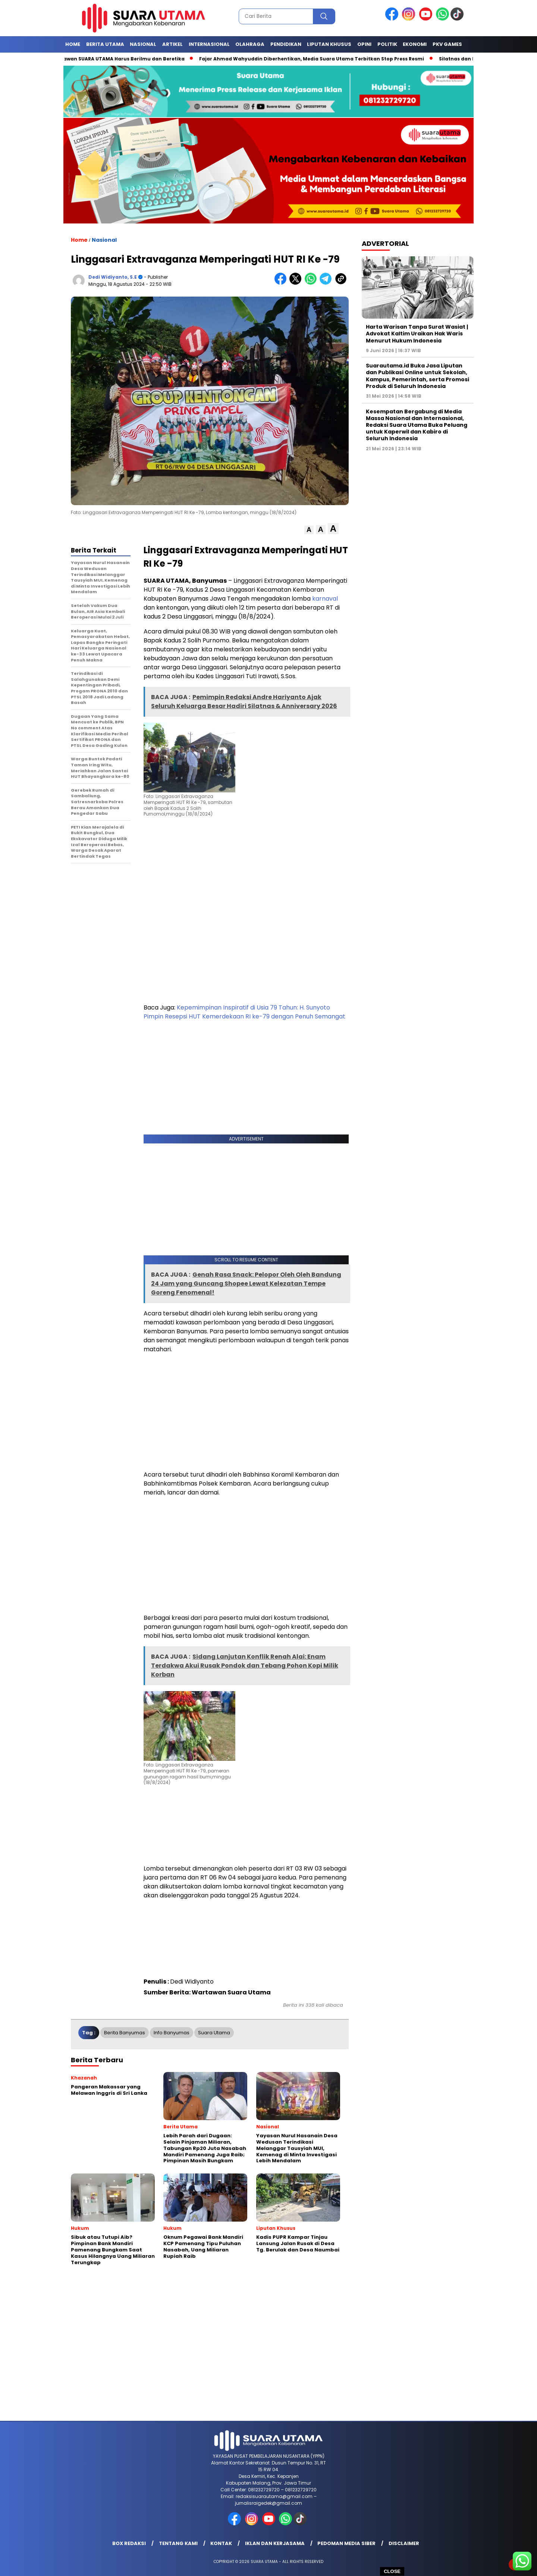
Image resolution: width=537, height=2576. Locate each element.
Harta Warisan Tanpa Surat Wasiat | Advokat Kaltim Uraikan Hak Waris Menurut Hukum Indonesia (417, 333)
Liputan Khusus (329, 44)
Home (72, 44)
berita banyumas (124, 2032)
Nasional (143, 44)
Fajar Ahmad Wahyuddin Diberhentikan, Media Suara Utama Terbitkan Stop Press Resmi (316, 59)
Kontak (221, 2543)
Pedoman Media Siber (346, 2543)
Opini (364, 44)
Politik (387, 44)
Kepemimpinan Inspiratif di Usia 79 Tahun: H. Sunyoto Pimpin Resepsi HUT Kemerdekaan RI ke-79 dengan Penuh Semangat (244, 1012)
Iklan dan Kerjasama (275, 2543)
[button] (309, 530)
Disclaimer (404, 2543)
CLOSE (392, 2571)
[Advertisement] (246, 857)
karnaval (325, 598)
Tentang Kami (178, 2543)
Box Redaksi (129, 2543)
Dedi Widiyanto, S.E (112, 277)
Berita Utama (105, 44)
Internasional (209, 44)
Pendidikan (285, 44)
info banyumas (171, 2032)
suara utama (214, 2032)
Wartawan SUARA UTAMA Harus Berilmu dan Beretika (122, 59)
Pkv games (447, 44)
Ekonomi (415, 44)
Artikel (172, 44)
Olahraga (249, 44)
